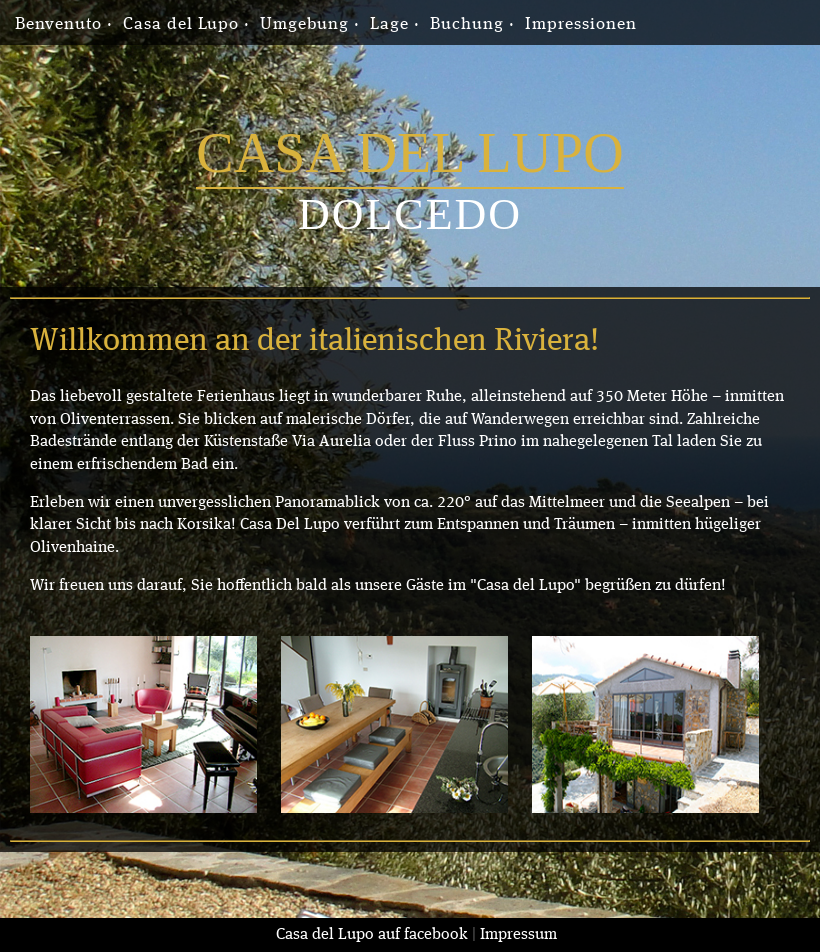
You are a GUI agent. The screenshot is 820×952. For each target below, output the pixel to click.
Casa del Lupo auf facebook (372, 935)
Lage (389, 24)
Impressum (518, 935)
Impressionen (581, 24)
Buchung (467, 24)
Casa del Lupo (181, 24)
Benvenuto (58, 24)
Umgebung (304, 24)
